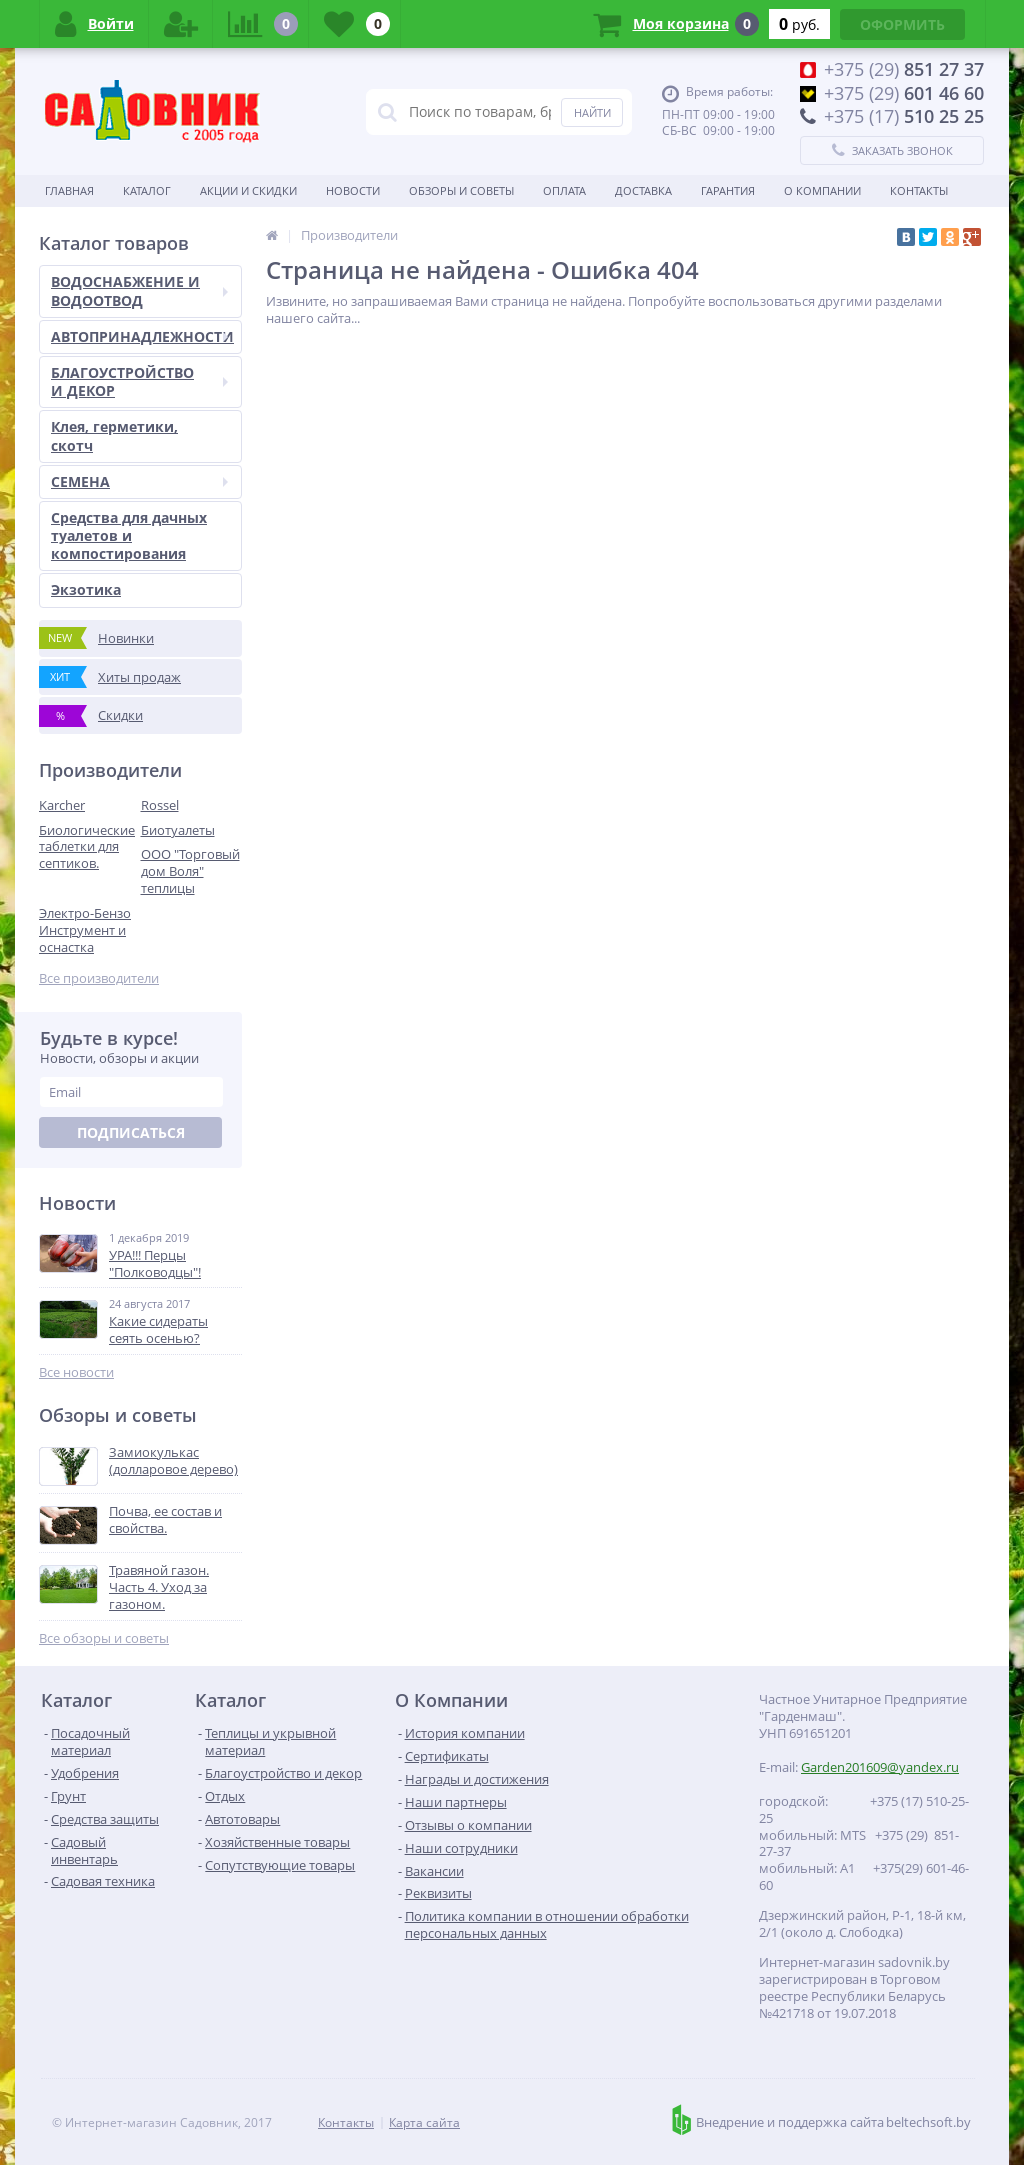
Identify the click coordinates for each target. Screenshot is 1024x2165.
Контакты (919, 190)
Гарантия (728, 190)
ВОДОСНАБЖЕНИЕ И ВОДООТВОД (139, 290)
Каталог (147, 190)
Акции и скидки (248, 190)
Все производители (99, 978)
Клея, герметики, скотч (114, 435)
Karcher (62, 805)
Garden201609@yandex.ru (880, 1767)
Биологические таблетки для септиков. (87, 847)
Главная (69, 190)
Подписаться (131, 1132)
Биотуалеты (178, 830)
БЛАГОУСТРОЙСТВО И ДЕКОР (139, 381)
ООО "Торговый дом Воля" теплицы (190, 871)
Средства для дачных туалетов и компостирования (129, 535)
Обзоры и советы (461, 190)
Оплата (564, 190)
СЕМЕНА (139, 481)
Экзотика (86, 589)
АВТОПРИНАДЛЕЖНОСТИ (142, 336)
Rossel (160, 805)
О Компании (822, 190)
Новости (353, 190)
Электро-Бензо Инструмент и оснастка (85, 930)
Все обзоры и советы (104, 1638)
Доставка (643, 190)
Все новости (76, 1372)
